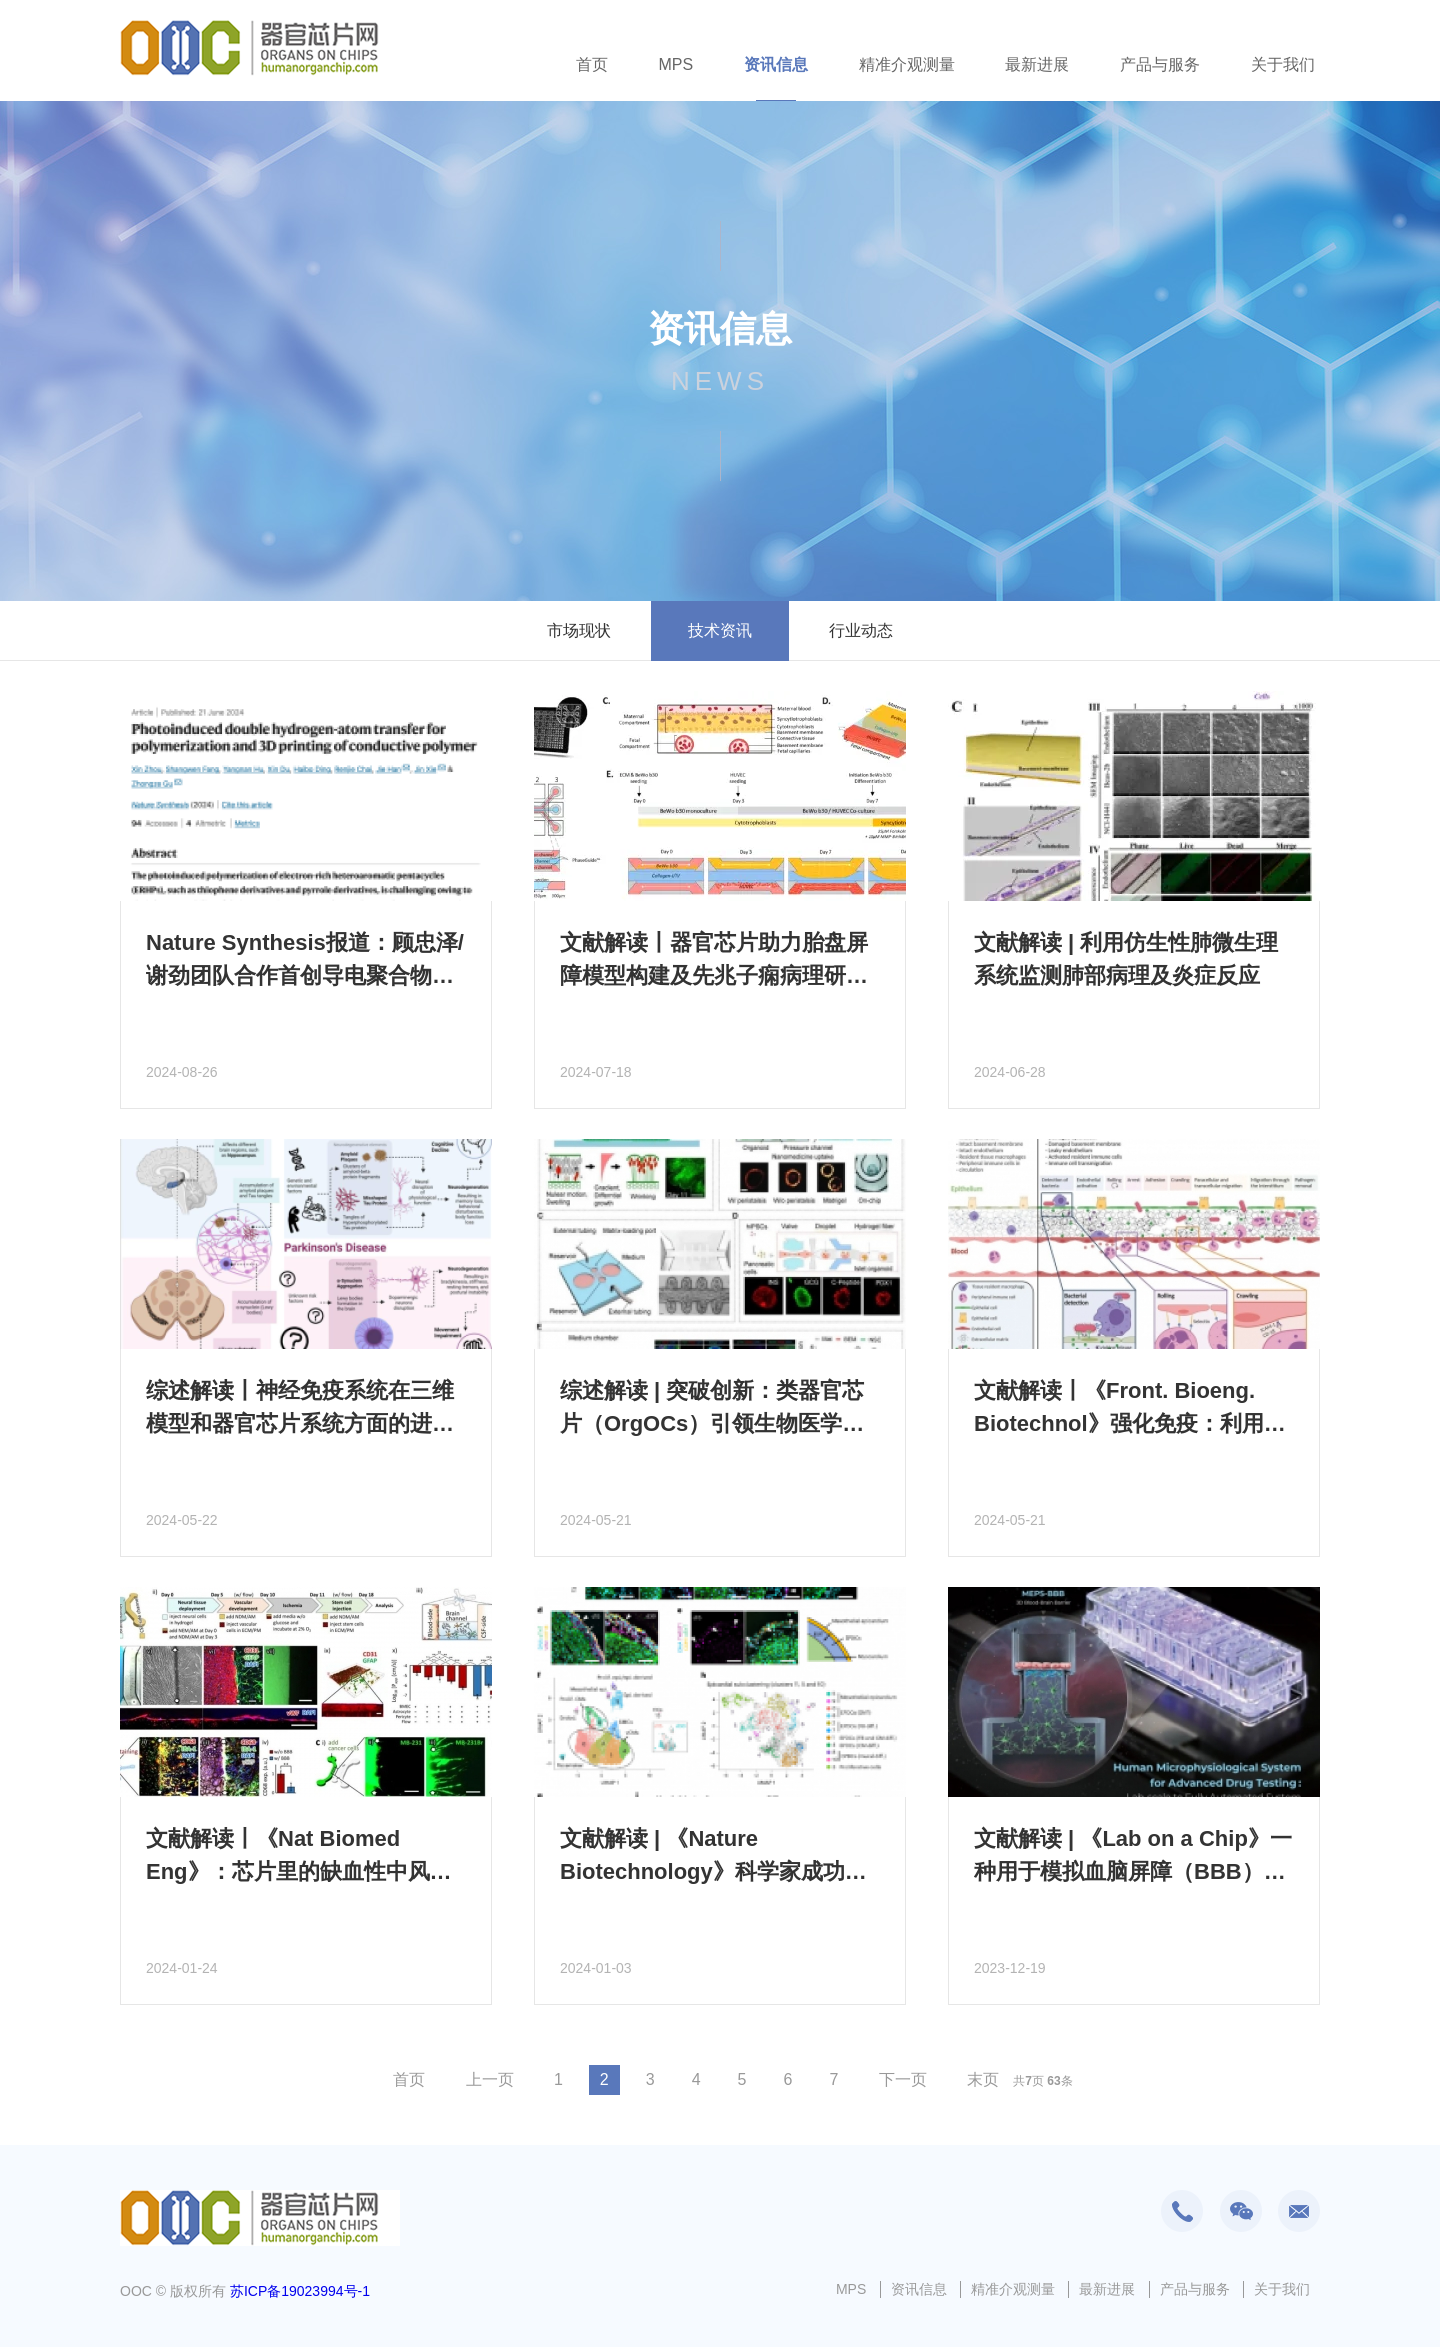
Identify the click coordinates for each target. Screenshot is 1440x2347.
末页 (983, 2079)
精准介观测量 (907, 64)
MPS (675, 64)
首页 (592, 64)
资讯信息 (776, 64)
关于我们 (1283, 64)
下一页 (903, 2079)
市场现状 (579, 630)
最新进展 (1037, 64)
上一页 (490, 2079)
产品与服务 (1160, 64)
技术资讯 (720, 630)
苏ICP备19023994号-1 (300, 2291)
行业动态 (861, 630)
